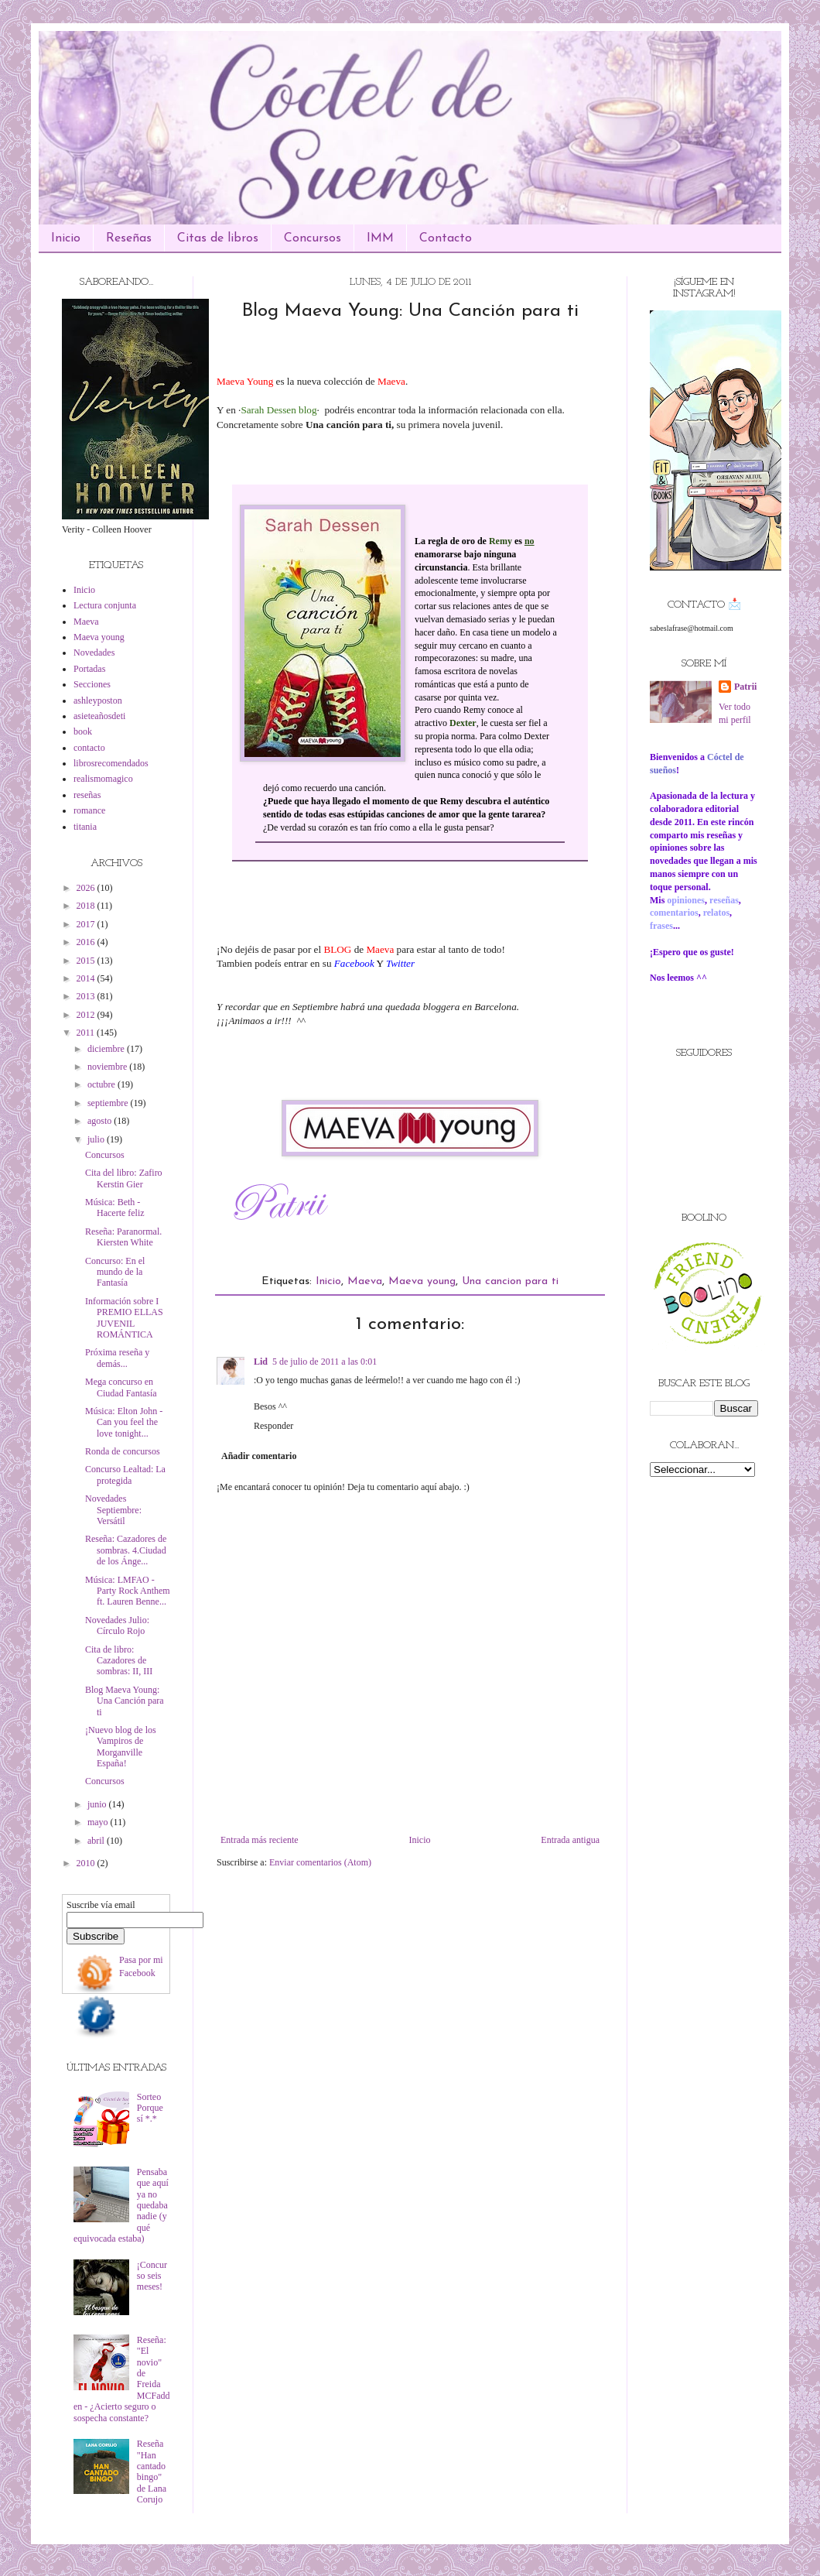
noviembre (108, 1066)
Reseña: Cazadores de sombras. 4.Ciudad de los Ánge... (125, 1550)
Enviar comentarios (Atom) (320, 1862)
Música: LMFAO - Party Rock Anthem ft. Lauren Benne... (127, 1591)
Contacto (445, 238)
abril (97, 1840)
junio (98, 1804)
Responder (273, 1425)
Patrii (745, 686)
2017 (87, 924)
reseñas (87, 795)
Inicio (65, 238)
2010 (87, 1863)
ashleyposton (97, 700)
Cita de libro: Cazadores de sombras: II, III (118, 1660)
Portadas (89, 668)
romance (89, 810)
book (82, 731)
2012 (87, 1014)
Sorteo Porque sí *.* (150, 2108)
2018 (87, 905)
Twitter (400, 963)
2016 (87, 942)
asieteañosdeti (99, 716)
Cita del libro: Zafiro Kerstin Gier (123, 1178)
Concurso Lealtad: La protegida (125, 1474)
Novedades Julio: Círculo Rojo (117, 1625)
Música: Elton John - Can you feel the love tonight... (123, 1422)
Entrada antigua (570, 1839)
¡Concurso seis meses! (152, 2276)
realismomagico (103, 778)
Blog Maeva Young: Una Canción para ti (124, 1701)
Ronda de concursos (122, 1451)
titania (85, 826)
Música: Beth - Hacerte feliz (115, 1207)
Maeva (364, 1281)
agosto (100, 1120)
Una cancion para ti (510, 1281)
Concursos (312, 238)
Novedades (93, 652)
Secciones (92, 684)
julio (97, 1139)
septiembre (109, 1103)
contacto (89, 747)
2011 (87, 1032)
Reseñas (129, 238)
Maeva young (422, 1281)
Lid (261, 1361)
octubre (102, 1084)
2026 (87, 887)
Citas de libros (217, 238)
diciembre (107, 1048)
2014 (87, 978)
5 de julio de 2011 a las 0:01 (324, 1361)
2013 (87, 996)
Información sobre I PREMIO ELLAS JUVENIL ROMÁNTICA (124, 1318)
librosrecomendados (111, 763)
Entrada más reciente (259, 1839)
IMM (380, 238)
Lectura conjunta (104, 605)
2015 (87, 960)
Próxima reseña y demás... (117, 1357)
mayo (99, 1822)
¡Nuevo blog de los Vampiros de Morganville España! (120, 1747)
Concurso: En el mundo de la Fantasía (115, 1272)
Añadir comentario (258, 1456)
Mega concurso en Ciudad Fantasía (121, 1387)
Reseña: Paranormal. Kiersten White (123, 1237)
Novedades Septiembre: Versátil (113, 1509)
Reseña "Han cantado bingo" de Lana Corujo (151, 2471)
